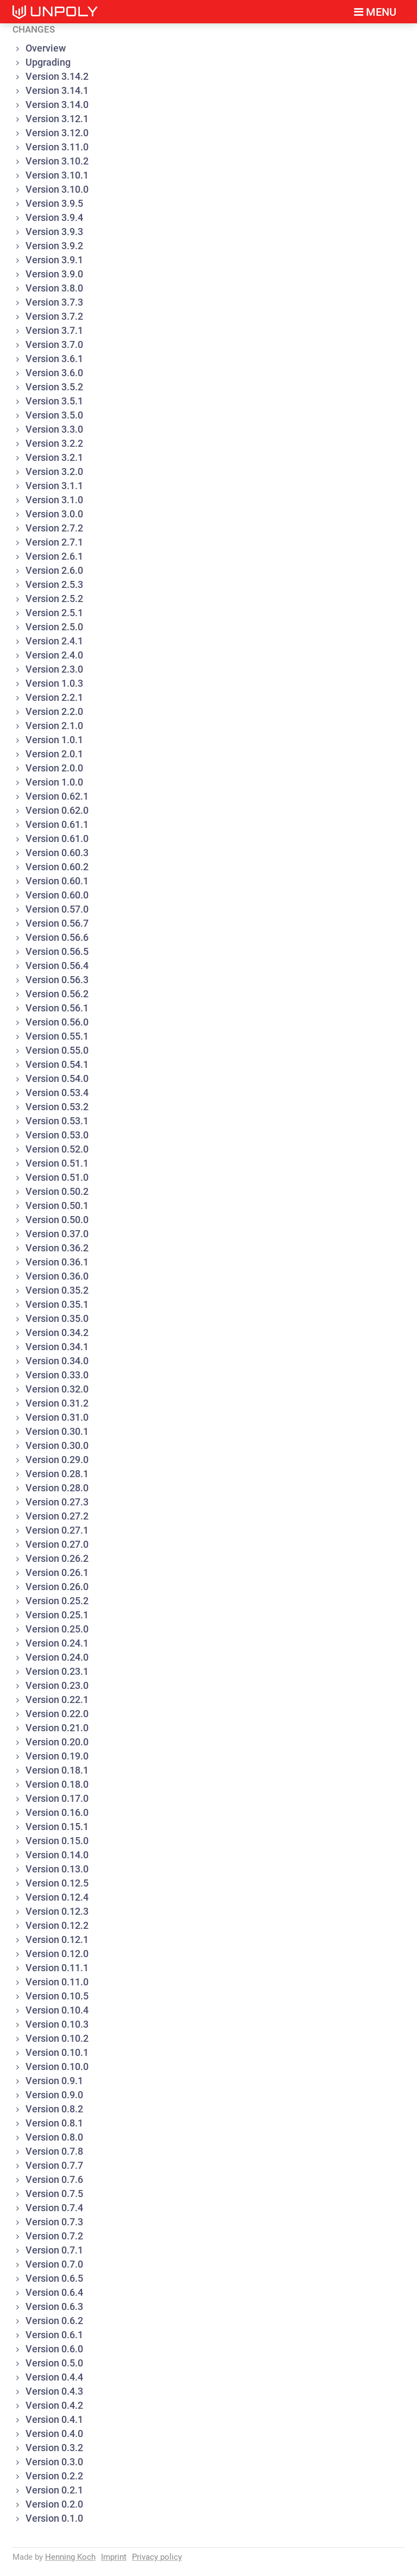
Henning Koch (70, 2557)
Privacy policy (157, 2557)
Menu (375, 12)
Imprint (114, 2557)
